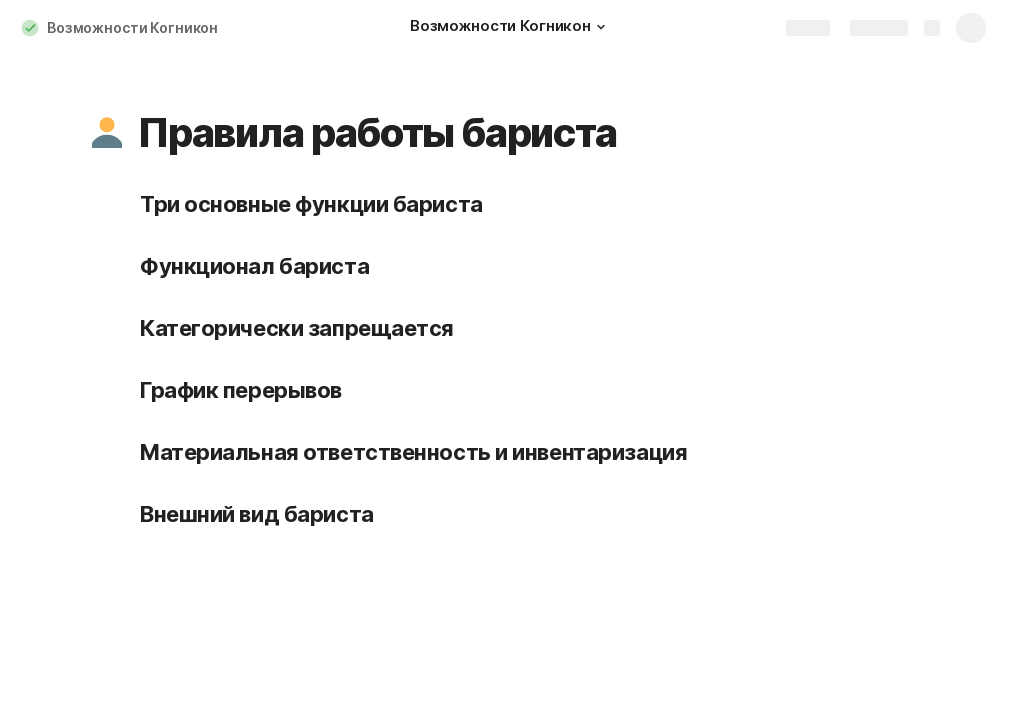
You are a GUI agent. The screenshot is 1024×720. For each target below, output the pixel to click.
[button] (601, 27)
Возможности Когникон (132, 27)
